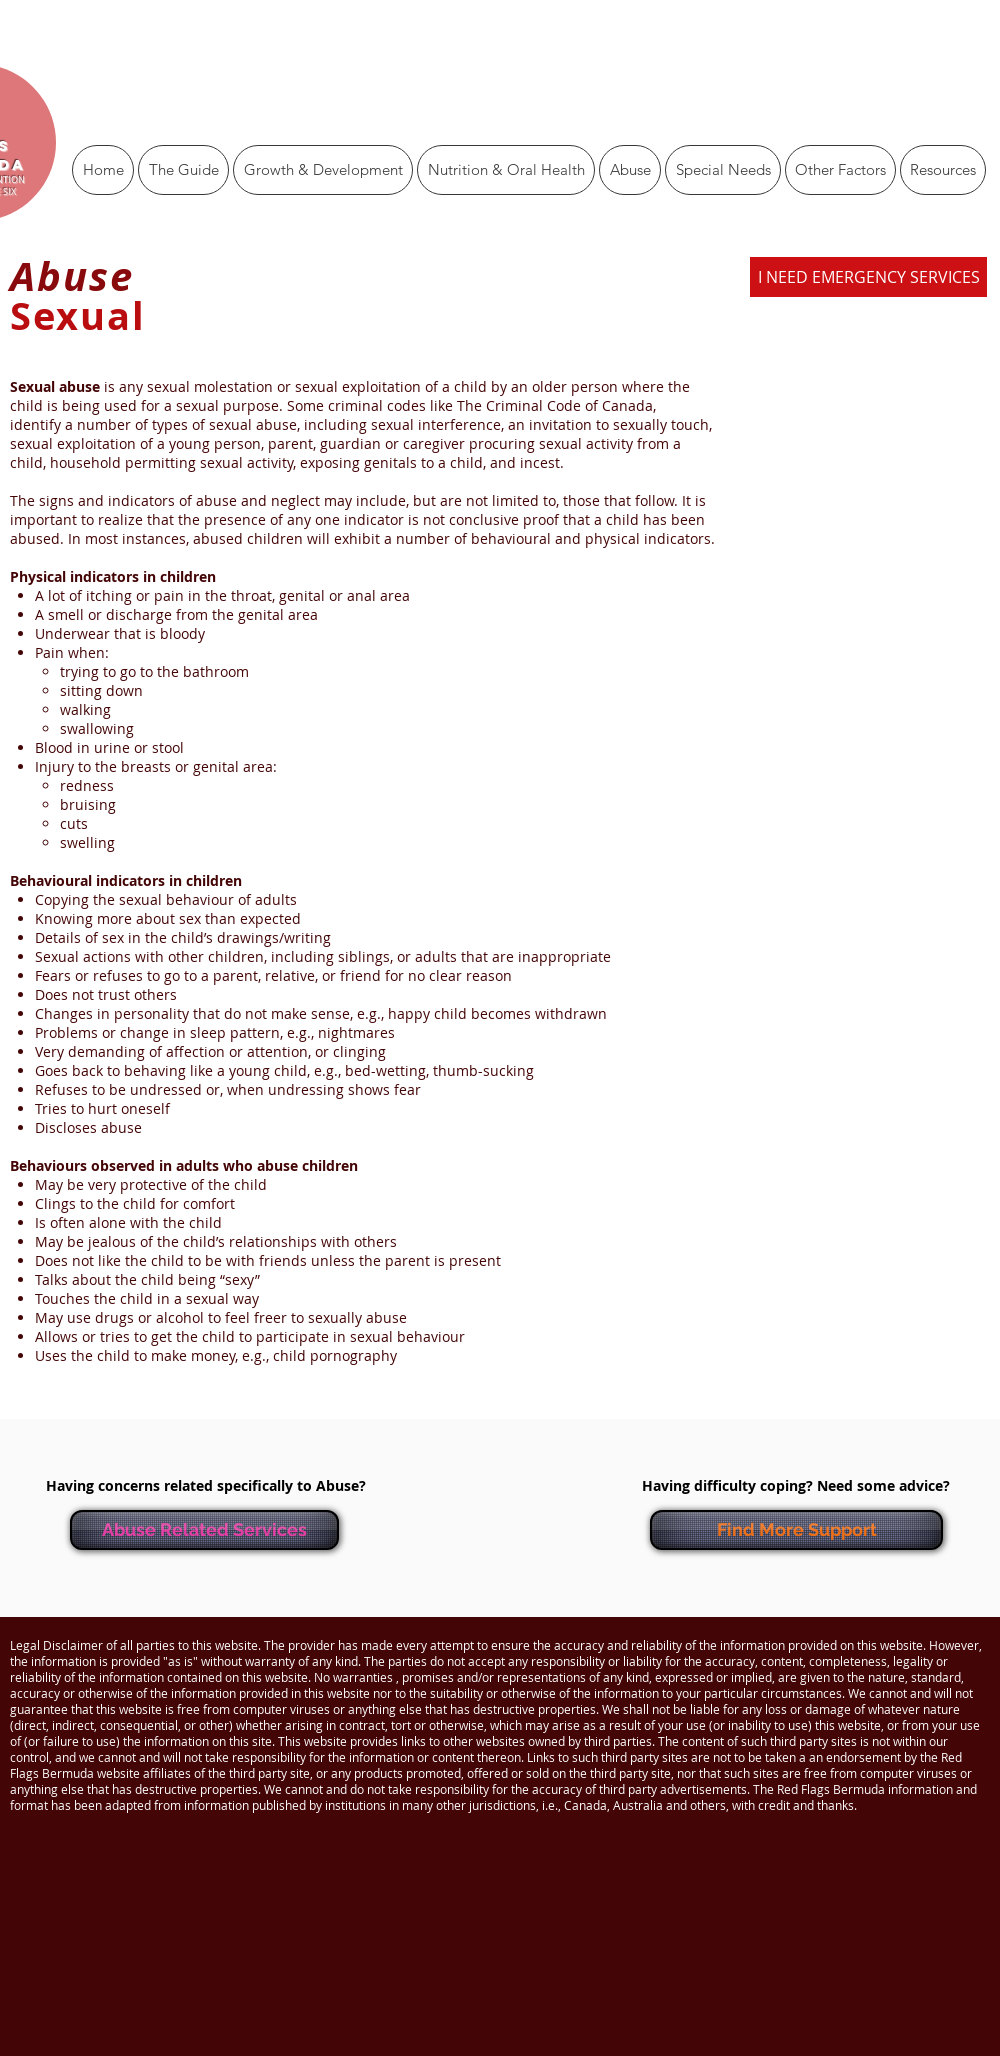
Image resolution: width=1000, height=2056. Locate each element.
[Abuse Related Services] (204, 1530)
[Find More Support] (796, 1530)
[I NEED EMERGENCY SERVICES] (868, 277)
